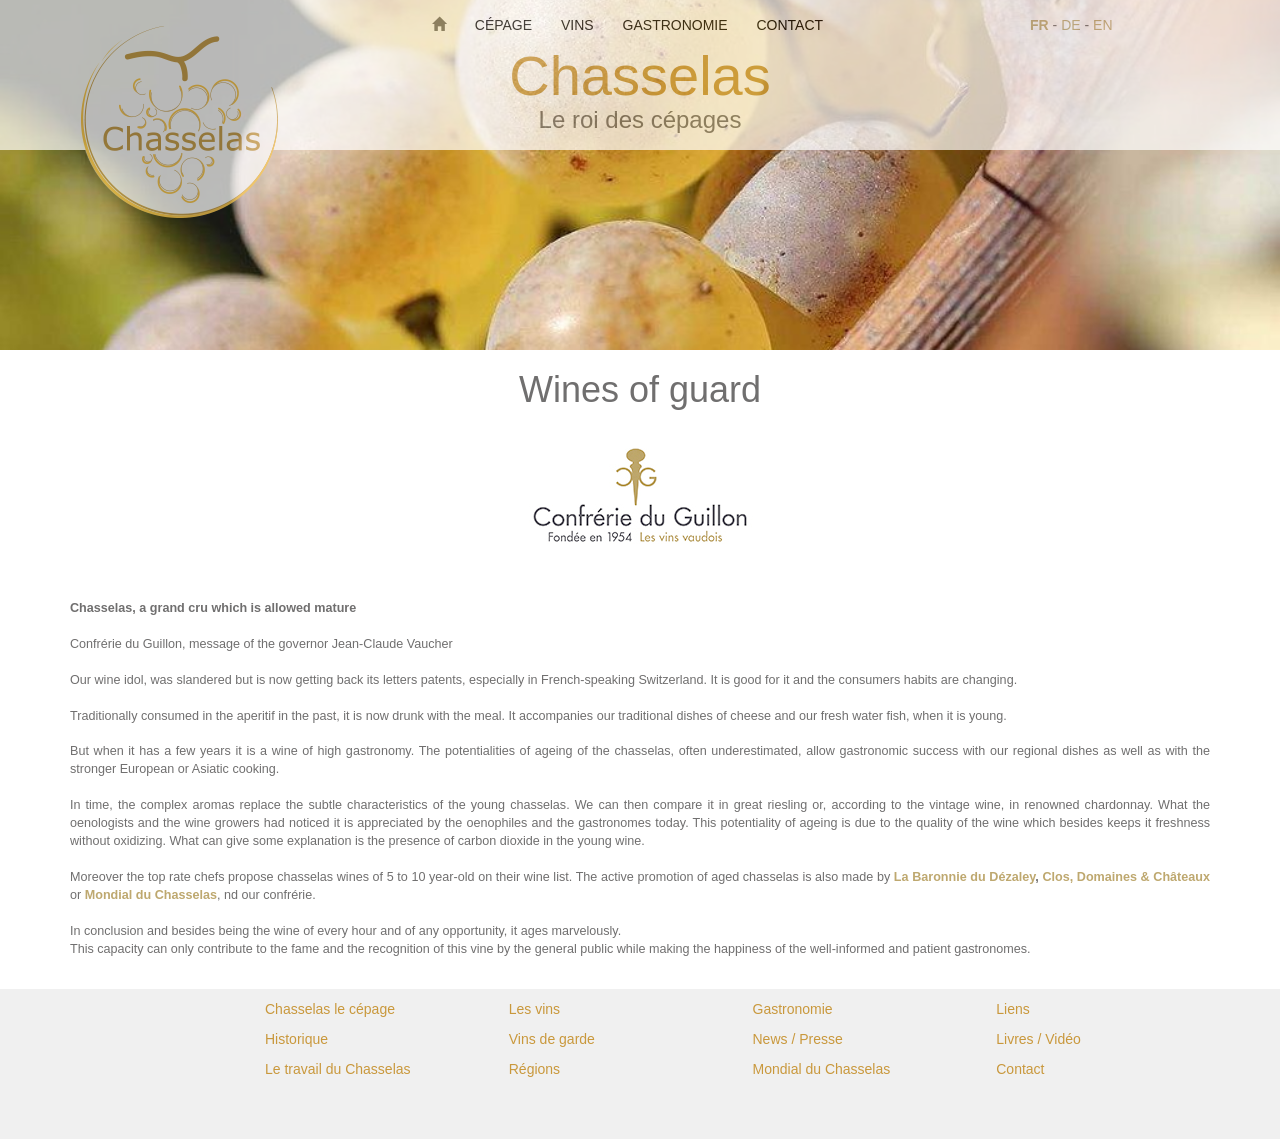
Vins (579, 25)
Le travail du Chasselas (338, 1069)
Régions (534, 1069)
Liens (1012, 1009)
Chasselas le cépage (330, 1009)
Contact (789, 25)
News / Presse (798, 1039)
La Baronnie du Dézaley (964, 877)
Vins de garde (552, 1039)
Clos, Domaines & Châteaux (1126, 877)
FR (1039, 25)
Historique (296, 1039)
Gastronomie (677, 25)
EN (1102, 25)
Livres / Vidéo (1038, 1039)
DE (1070, 25)
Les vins (534, 1009)
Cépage (505, 25)
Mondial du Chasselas (151, 895)
